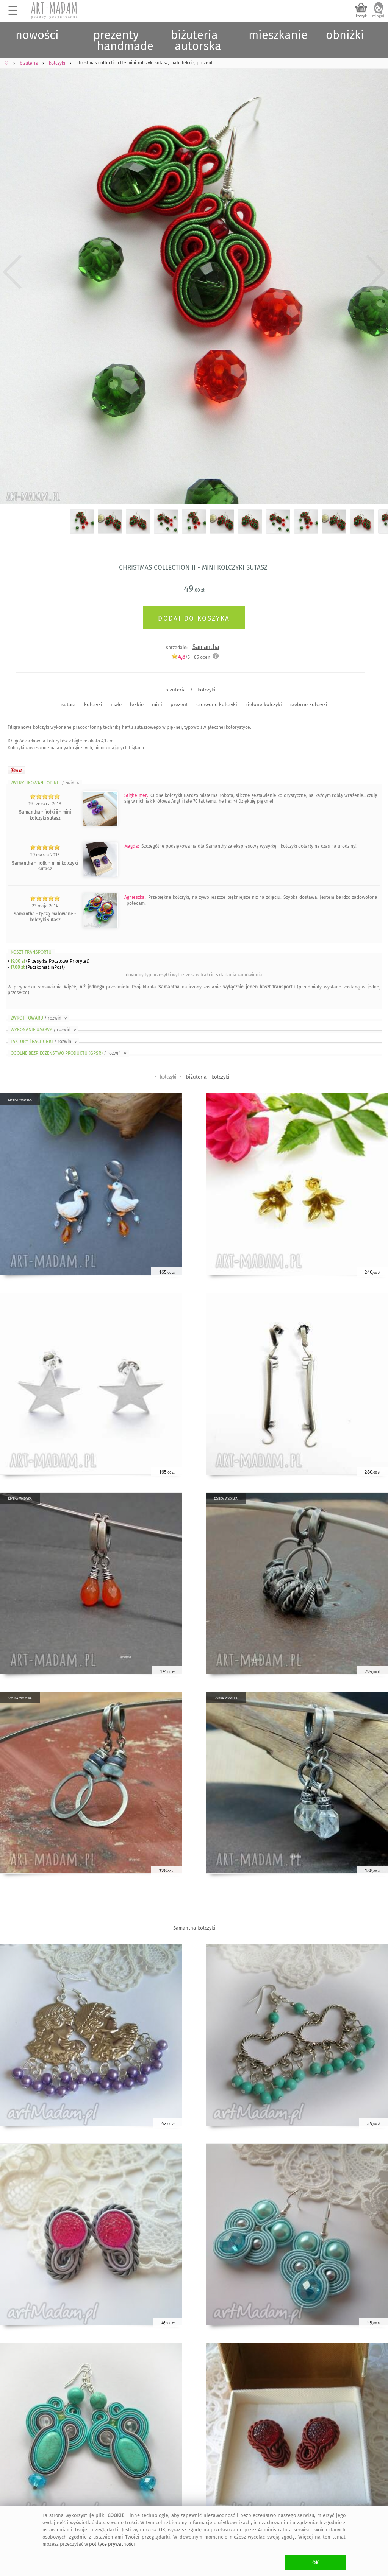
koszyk (361, 16)
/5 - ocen (190, 657)
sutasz (68, 704)
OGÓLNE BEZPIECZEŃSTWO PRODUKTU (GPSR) (69, 1053)
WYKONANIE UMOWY (44, 1029)
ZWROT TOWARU (39, 1018)
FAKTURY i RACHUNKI (44, 1041)
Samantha (205, 647)
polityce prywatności (112, 2544)
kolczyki (206, 690)
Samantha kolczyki (194, 1928)
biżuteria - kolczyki (208, 1077)
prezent (179, 704)
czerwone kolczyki (216, 704)
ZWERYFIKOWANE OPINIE (45, 783)
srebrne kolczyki (308, 704)
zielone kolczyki (264, 704)
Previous (12, 272)
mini (157, 704)
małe (116, 704)
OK (315, 2562)
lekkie (137, 704)
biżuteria (175, 690)
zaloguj (378, 16)
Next (375, 272)
